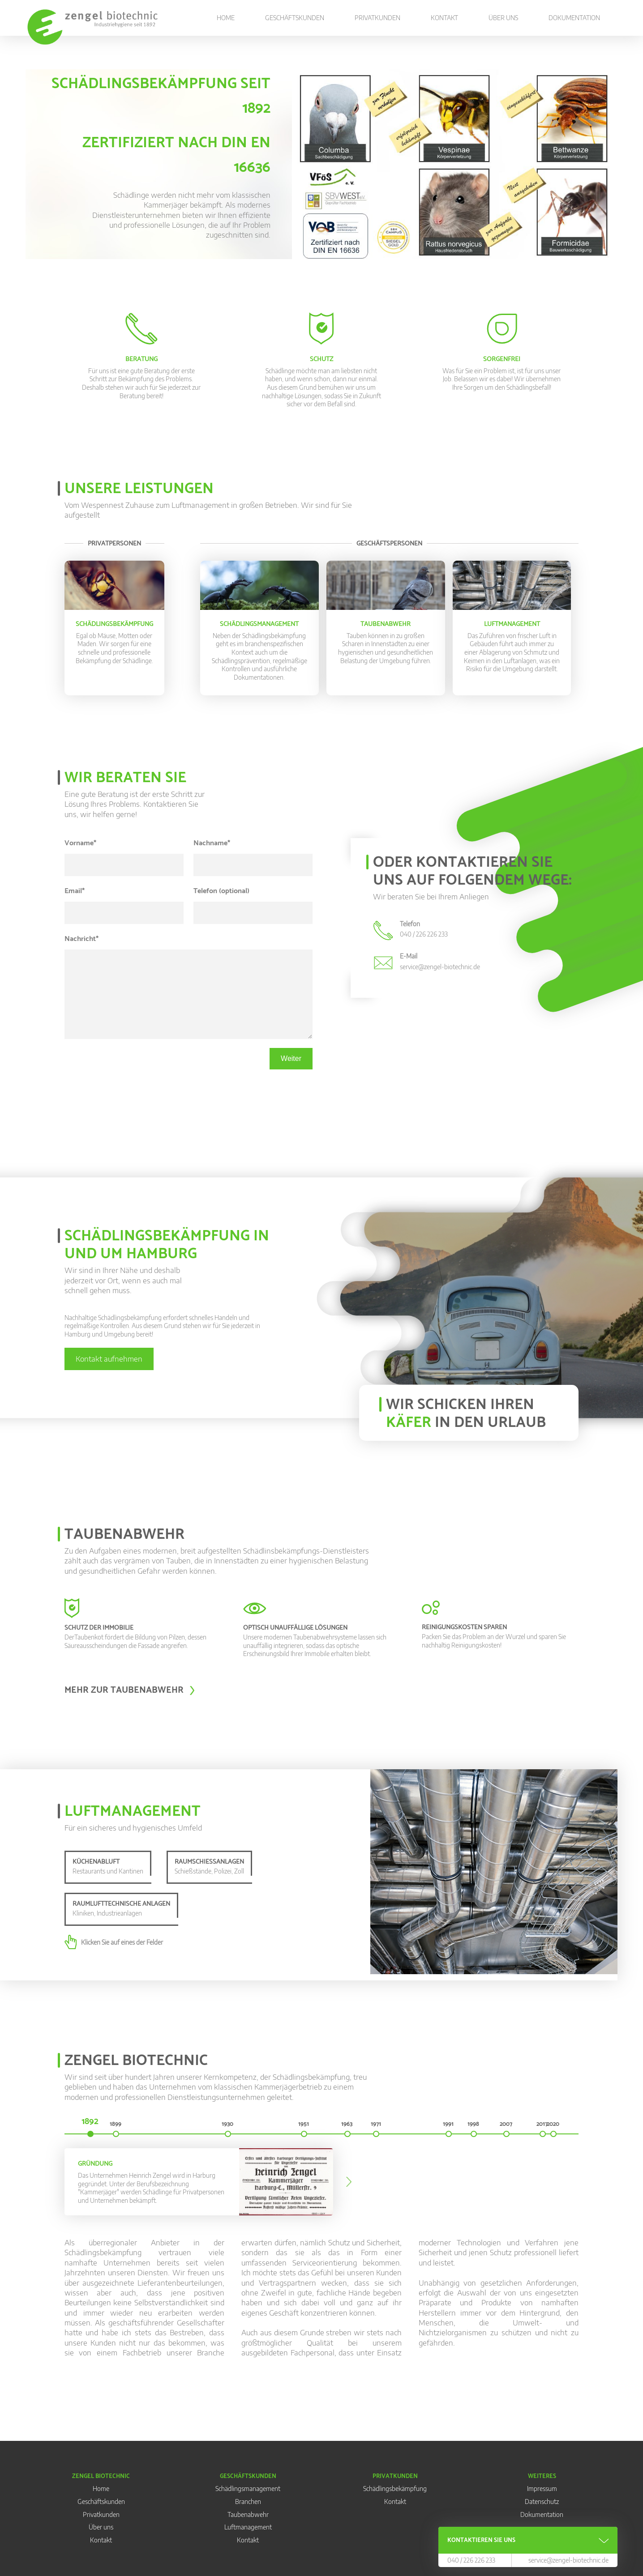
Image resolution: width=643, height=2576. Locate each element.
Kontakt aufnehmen (109, 1358)
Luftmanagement (248, 2527)
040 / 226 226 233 (471, 2560)
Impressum (542, 2488)
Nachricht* (81, 939)
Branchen (248, 2501)
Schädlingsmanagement (247, 2488)
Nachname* (211, 843)
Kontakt (444, 17)
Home (226, 17)
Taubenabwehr (248, 2514)
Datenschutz (542, 2501)
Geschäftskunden (294, 17)
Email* (74, 891)
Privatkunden (377, 17)
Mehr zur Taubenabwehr (124, 1690)
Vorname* (80, 843)
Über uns (503, 17)
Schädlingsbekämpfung (395, 2488)
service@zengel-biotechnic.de (568, 2560)
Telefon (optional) (221, 891)
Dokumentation (574, 17)
